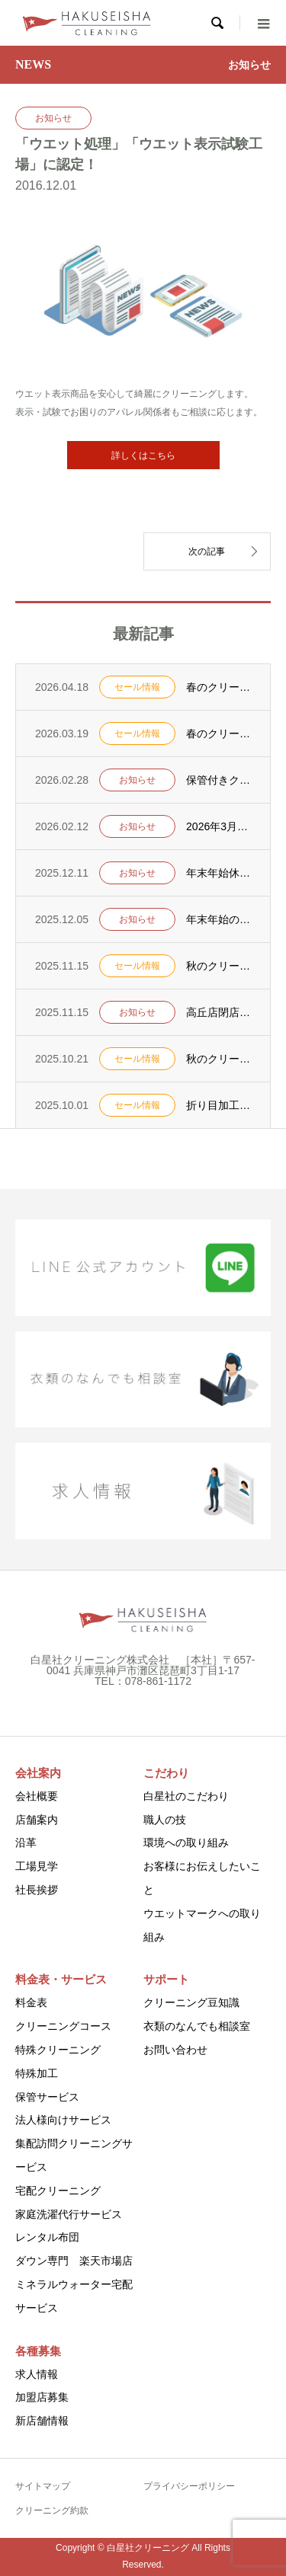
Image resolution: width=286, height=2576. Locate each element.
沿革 (26, 1842)
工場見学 (36, 1866)
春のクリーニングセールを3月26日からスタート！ (218, 733)
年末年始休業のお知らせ (218, 873)
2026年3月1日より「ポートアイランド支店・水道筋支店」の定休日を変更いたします (218, 826)
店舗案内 (36, 1820)
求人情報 (36, 2374)
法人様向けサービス (63, 2120)
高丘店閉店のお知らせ (218, 1012)
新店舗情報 (42, 2421)
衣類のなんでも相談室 (196, 2026)
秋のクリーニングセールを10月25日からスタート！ (218, 1059)
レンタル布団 (47, 2237)
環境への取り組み (186, 1842)
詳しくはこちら (143, 455)
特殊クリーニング (58, 2050)
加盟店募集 (42, 2397)
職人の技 (164, 1820)
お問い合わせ (175, 2050)
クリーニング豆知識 (191, 2002)
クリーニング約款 (51, 2510)
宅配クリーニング (58, 2190)
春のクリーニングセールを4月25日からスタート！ (218, 687)
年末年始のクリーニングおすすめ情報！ (218, 919)
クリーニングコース (63, 2026)
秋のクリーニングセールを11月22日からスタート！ (218, 966)
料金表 (31, 2002)
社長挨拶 (36, 1890)
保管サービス (47, 2097)
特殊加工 (36, 2073)
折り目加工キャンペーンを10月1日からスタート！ (218, 1105)
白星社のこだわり (186, 1796)
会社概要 (36, 1796)
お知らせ (53, 118)
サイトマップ (42, 2486)
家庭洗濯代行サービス (68, 2214)
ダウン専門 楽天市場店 (74, 2261)
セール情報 (137, 687)
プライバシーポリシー (189, 2486)
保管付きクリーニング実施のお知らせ (218, 780)
